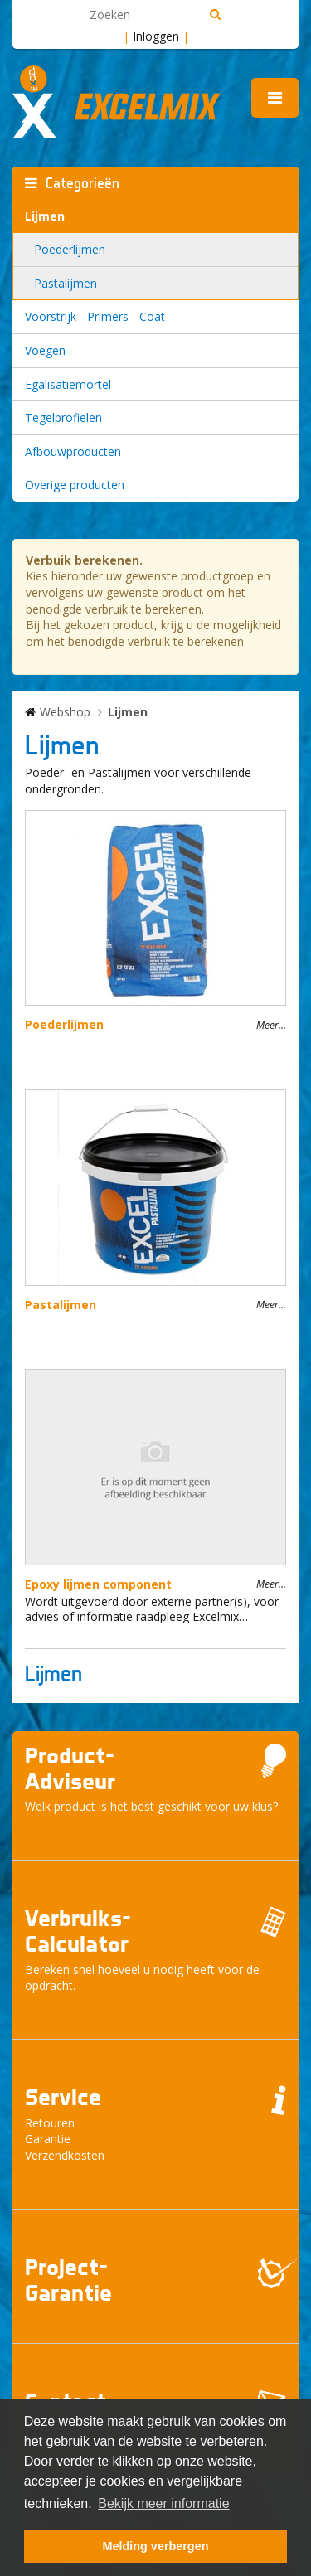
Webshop (65, 712)
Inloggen (156, 36)
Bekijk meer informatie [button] (163, 2503)
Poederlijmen (69, 249)
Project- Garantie (68, 2280)
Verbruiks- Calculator (78, 1930)
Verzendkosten (64, 2155)
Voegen (45, 350)
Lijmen (45, 216)
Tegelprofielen (63, 417)
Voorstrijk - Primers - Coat (95, 316)
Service (63, 2097)
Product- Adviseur (70, 1768)
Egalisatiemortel (68, 384)
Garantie (47, 2139)
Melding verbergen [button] (156, 2546)
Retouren (50, 2123)
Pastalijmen (65, 283)
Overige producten (74, 484)
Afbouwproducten (73, 451)
